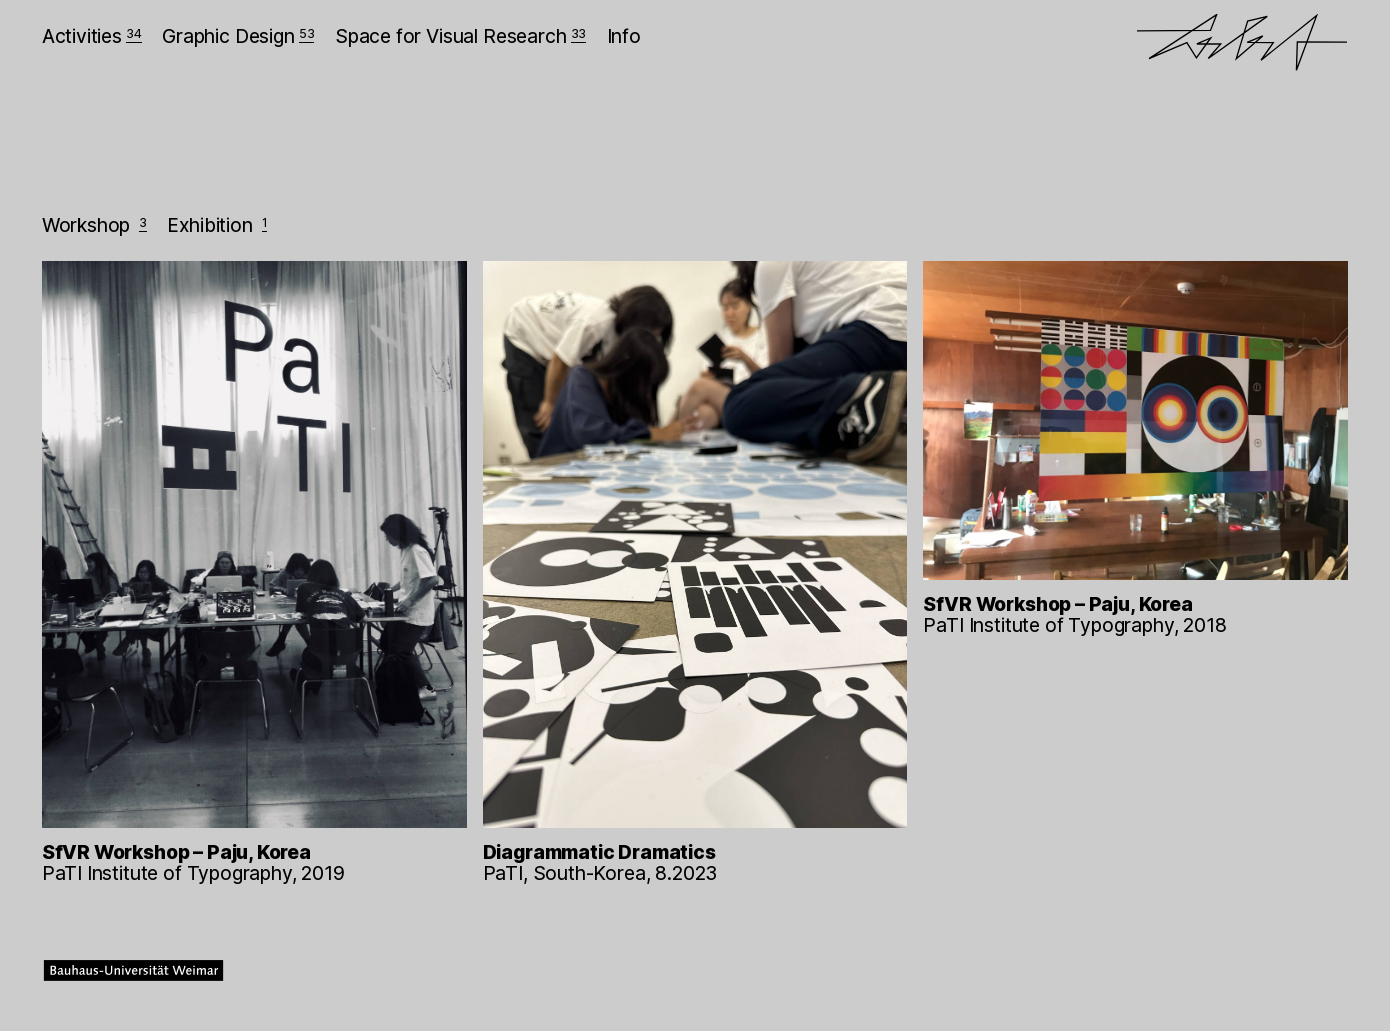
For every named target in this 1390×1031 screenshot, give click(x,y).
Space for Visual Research (460, 36)
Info (624, 36)
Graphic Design (238, 36)
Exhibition (217, 225)
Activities (92, 36)
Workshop (94, 225)
